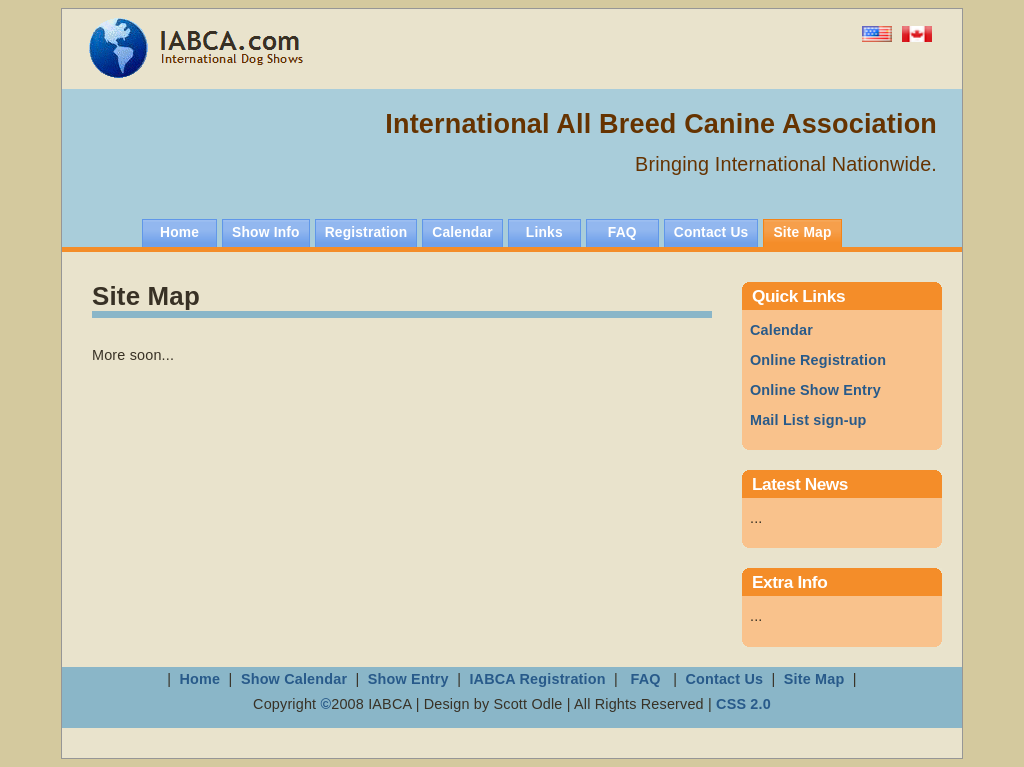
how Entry (815, 390)
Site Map (814, 679)
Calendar (781, 330)
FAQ (645, 679)
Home (200, 679)
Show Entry (408, 679)
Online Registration (818, 360)
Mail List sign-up (808, 420)
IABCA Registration (537, 679)
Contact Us (724, 679)
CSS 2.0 (743, 704)
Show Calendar (296, 679)
